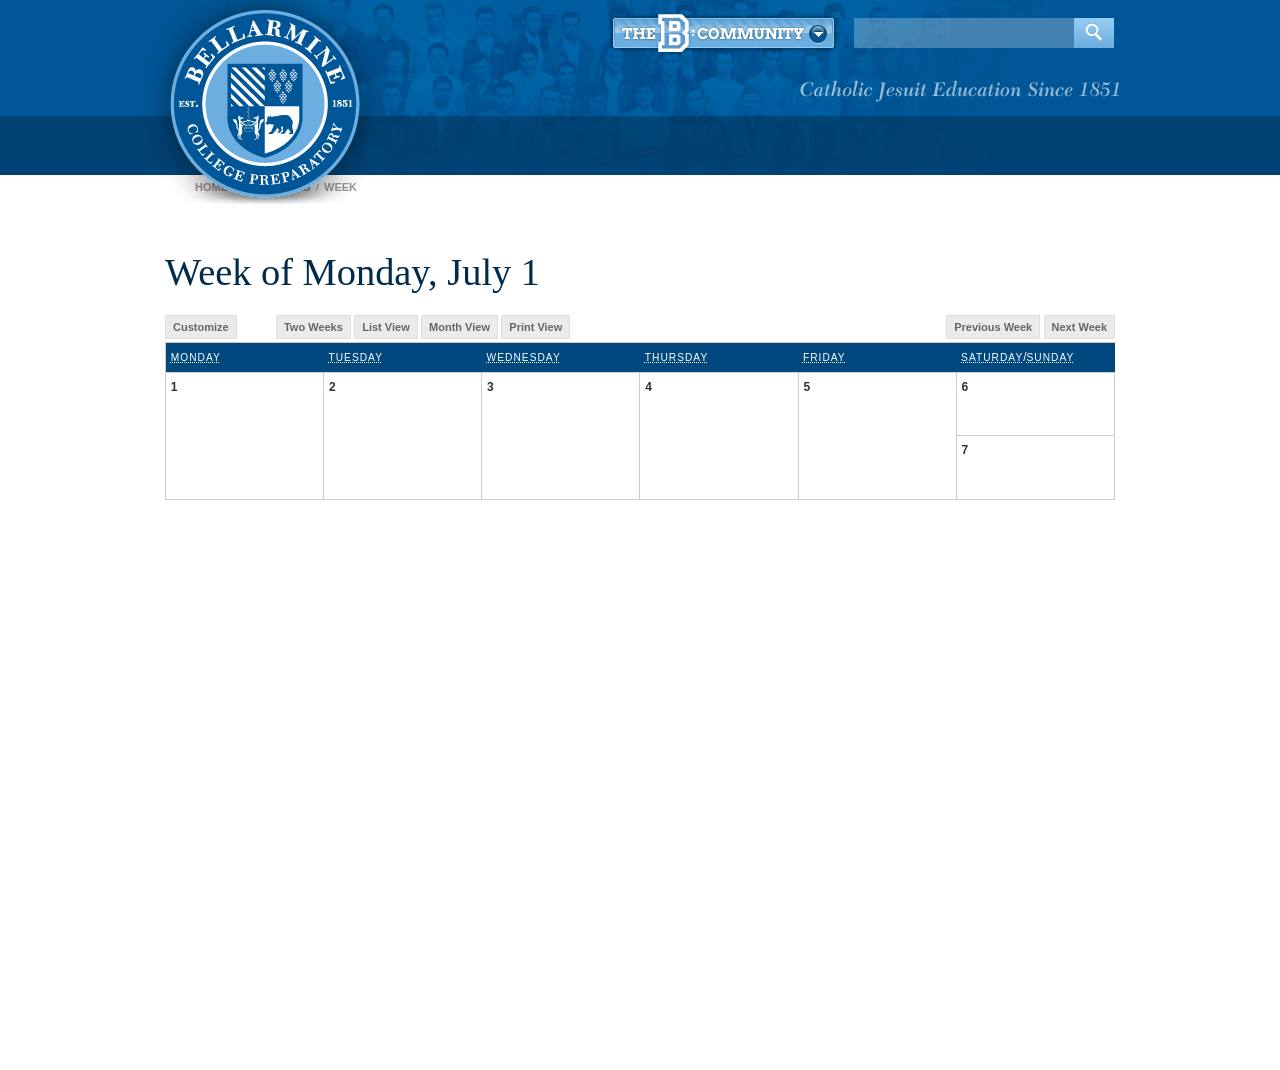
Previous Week (993, 327)
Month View (459, 327)
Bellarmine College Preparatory (262, 100)
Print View (535, 327)
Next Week (1079, 327)
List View (385, 327)
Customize (201, 327)
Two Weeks (313, 327)
